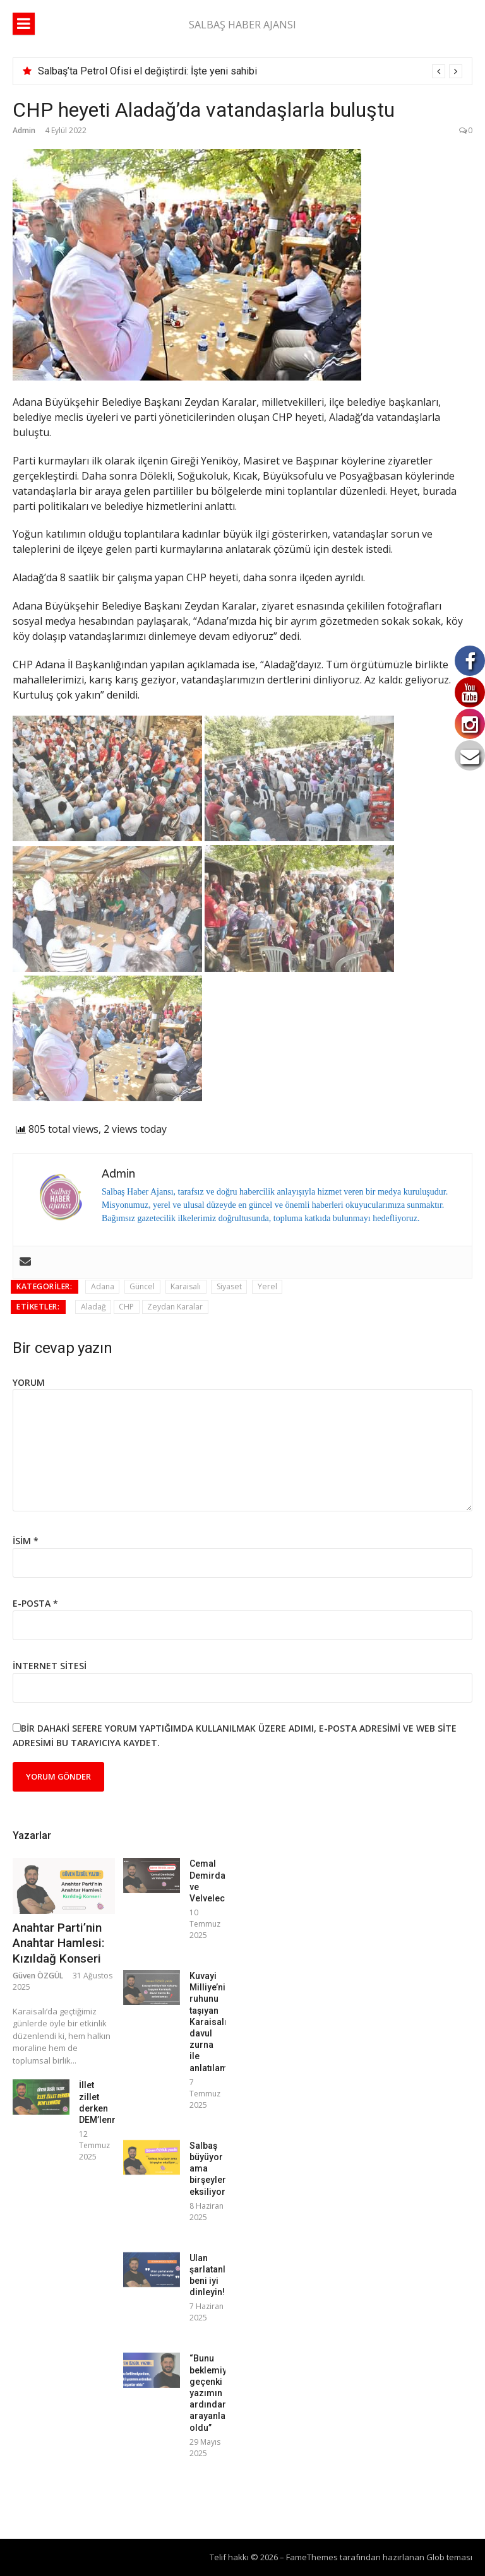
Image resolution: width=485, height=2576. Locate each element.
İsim (26, 1541)
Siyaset (229, 1286)
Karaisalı (186, 1286)
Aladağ (93, 1306)
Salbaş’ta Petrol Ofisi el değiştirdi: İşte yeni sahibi (147, 71)
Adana (102, 1286)
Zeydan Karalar (175, 1306)
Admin (24, 130)
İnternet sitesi (50, 1666)
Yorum (29, 1382)
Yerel (267, 1286)
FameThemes (312, 2557)
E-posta (35, 1603)
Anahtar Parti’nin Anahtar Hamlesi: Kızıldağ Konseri (58, 1943)
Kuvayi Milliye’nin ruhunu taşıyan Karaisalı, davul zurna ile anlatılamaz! (215, 2022)
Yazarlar (32, 1835)
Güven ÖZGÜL (38, 1975)
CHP (126, 1306)
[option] (250, 71)
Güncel (142, 1286)
